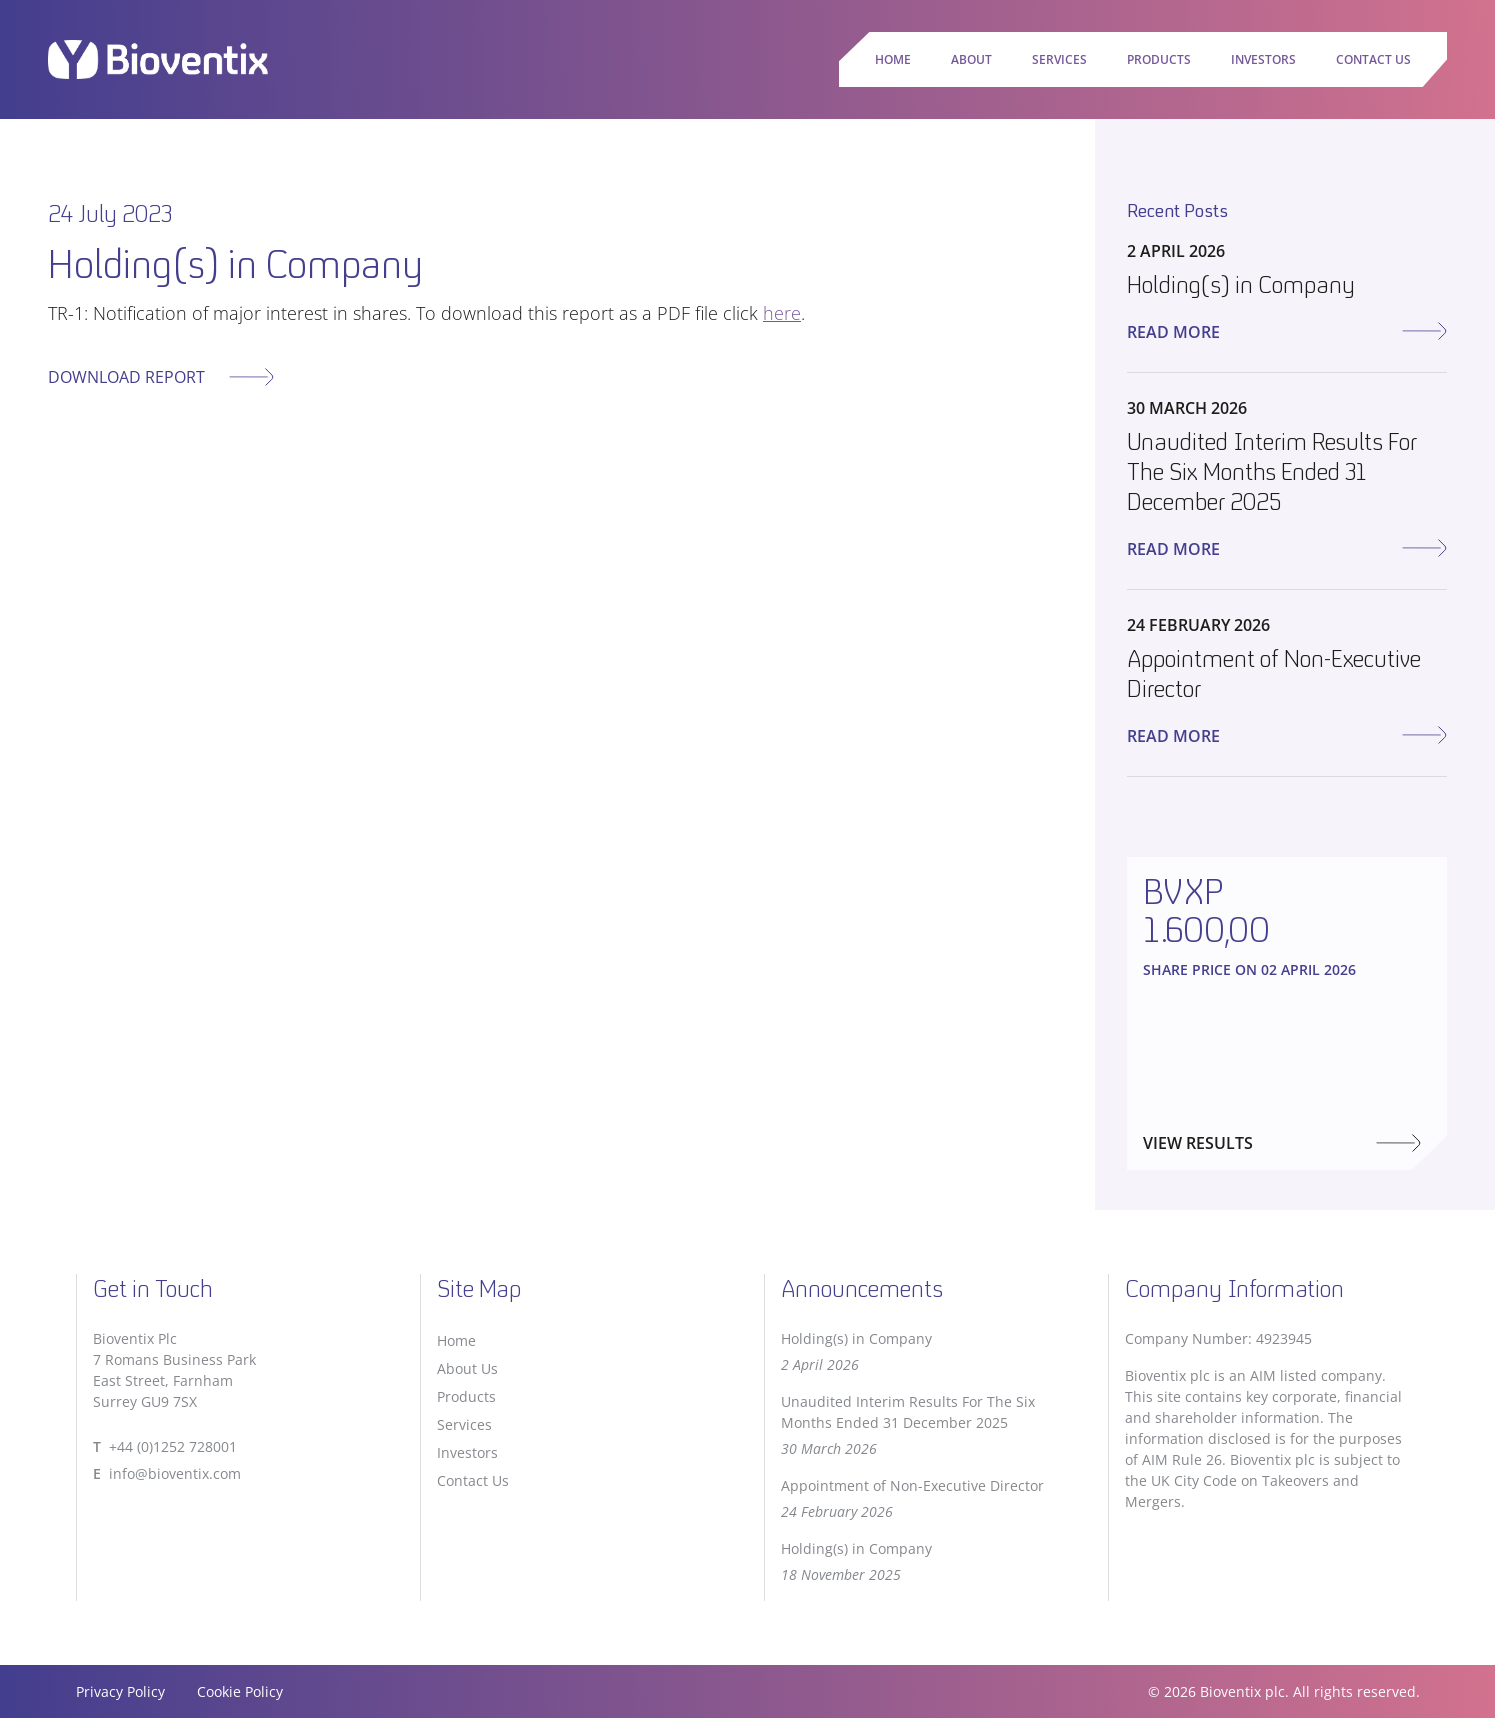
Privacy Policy (120, 1691)
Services (1059, 59)
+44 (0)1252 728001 (173, 1446)
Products (1159, 59)
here (782, 313)
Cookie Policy (240, 1691)
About (971, 59)
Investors (1263, 59)
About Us (467, 1368)
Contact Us (1373, 59)
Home (893, 59)
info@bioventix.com (175, 1473)
